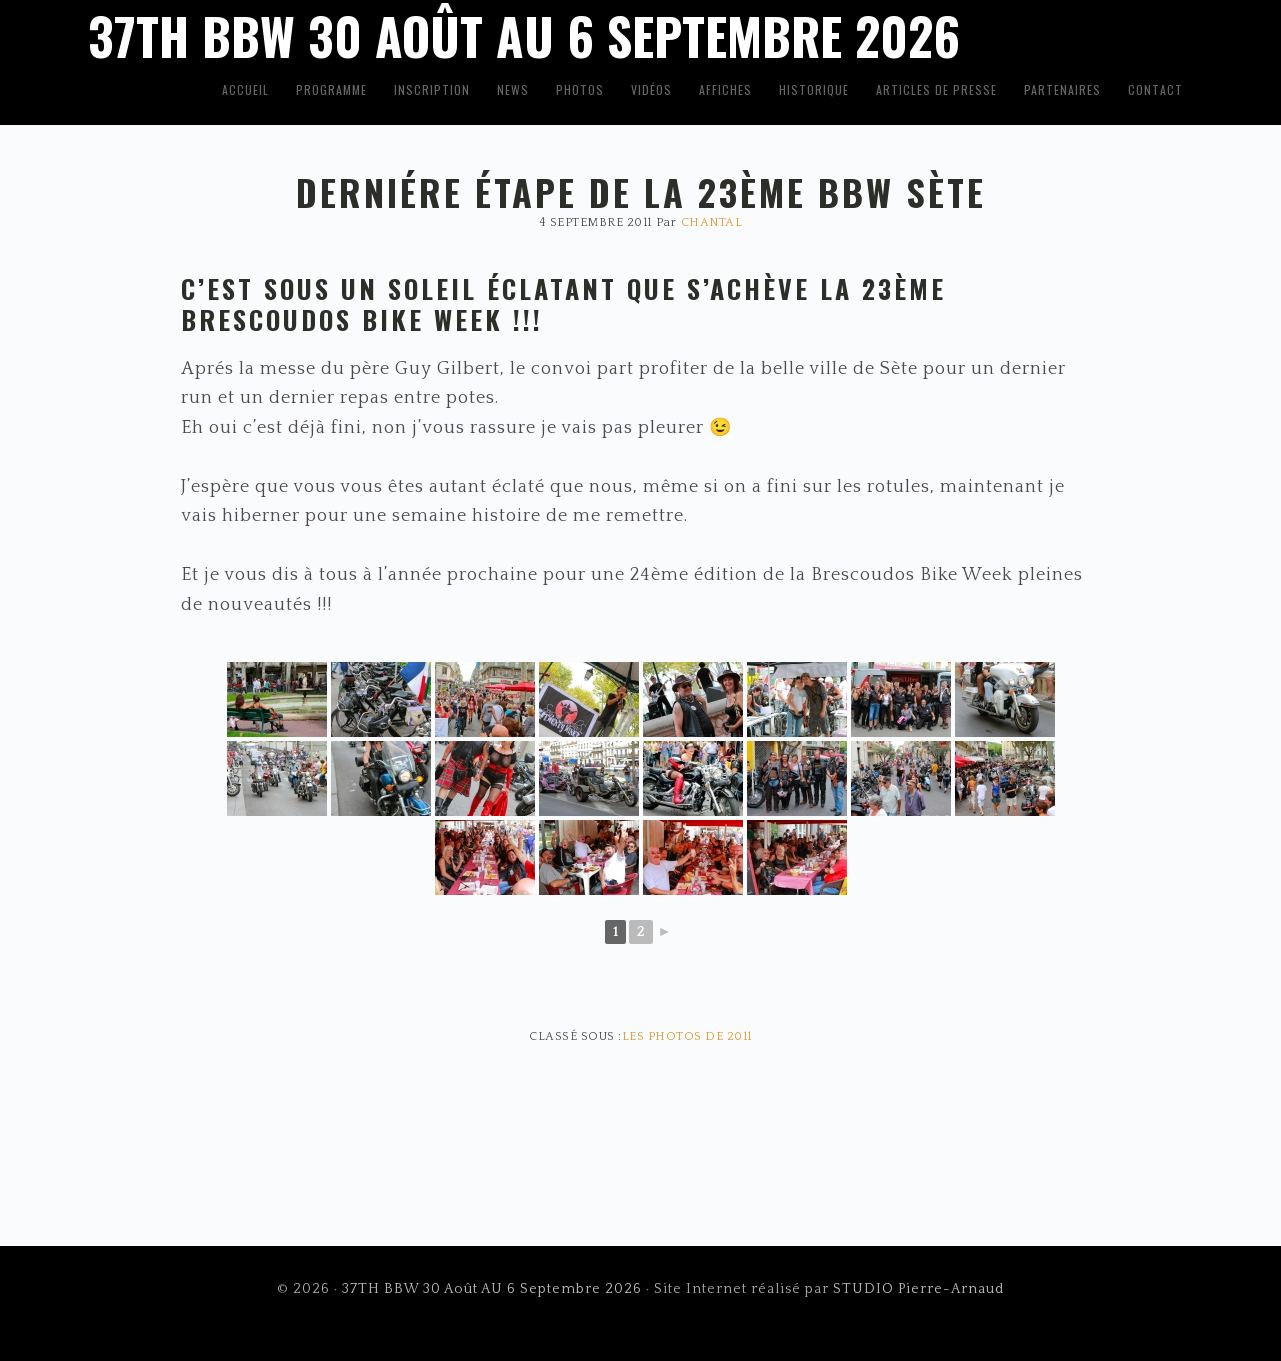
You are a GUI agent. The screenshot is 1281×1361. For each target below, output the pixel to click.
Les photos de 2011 (687, 1036)
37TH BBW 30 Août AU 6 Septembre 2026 (492, 1289)
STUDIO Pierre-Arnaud (918, 1289)
